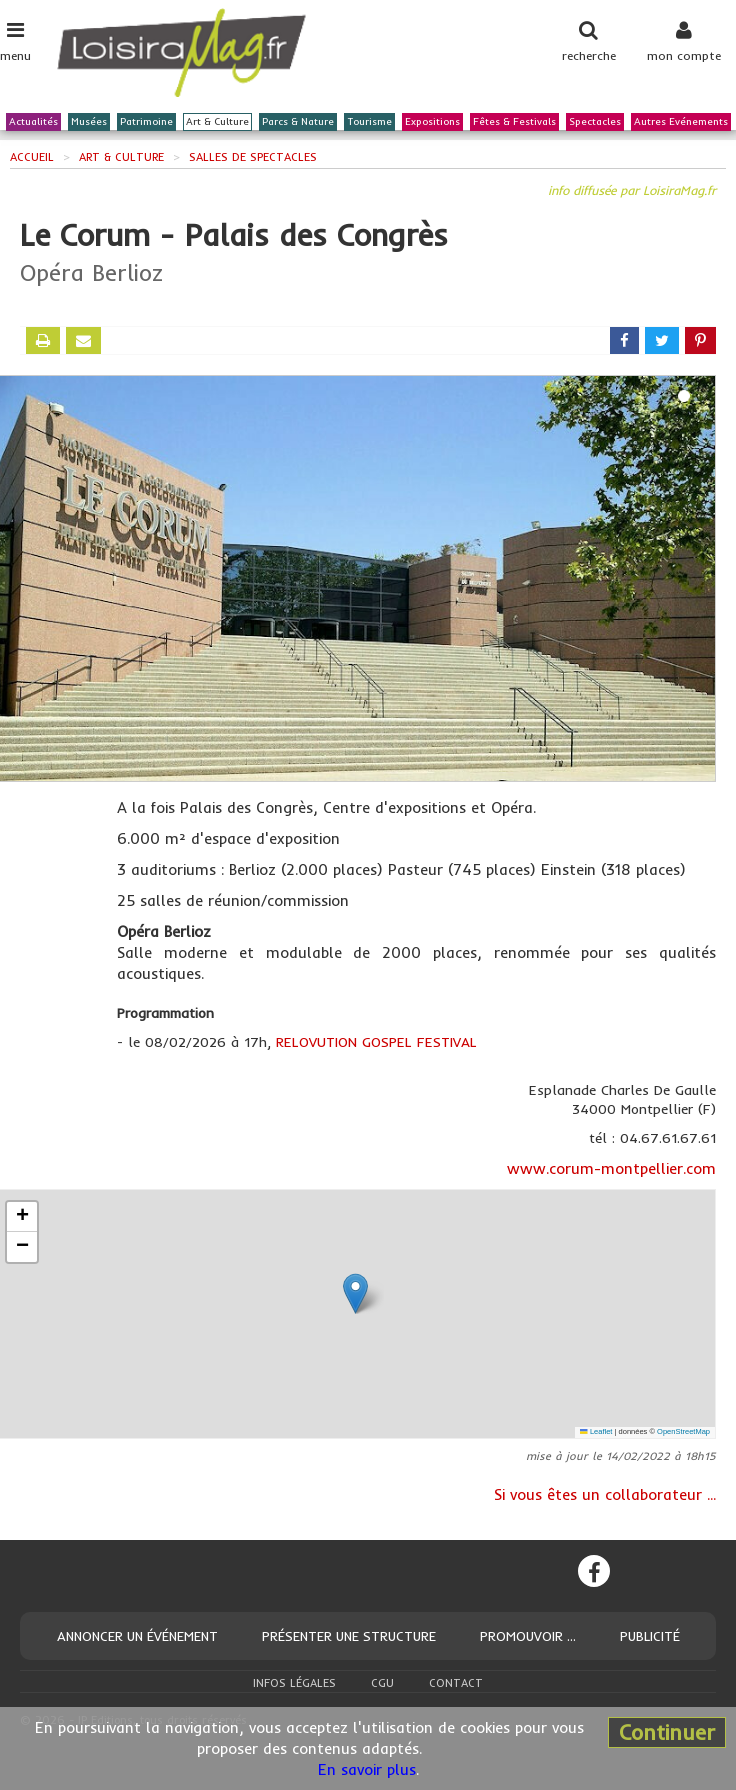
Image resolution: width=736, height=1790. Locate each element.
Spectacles (595, 122)
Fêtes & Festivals (514, 122)
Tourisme (369, 122)
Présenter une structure (349, 1636)
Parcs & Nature (298, 122)
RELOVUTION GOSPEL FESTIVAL (376, 1042)
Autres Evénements (681, 122)
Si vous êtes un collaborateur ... (605, 1494)
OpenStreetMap (683, 1431)
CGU (382, 1683)
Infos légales (294, 1683)
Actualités (33, 122)
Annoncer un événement (137, 1636)
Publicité (650, 1636)
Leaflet (596, 1431)
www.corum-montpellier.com (611, 1168)
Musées (89, 122)
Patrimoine (146, 122)
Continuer (667, 1732)
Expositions (432, 122)
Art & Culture (217, 122)
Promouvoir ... (528, 1636)
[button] (355, 1293)
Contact (456, 1683)
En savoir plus (367, 1769)
